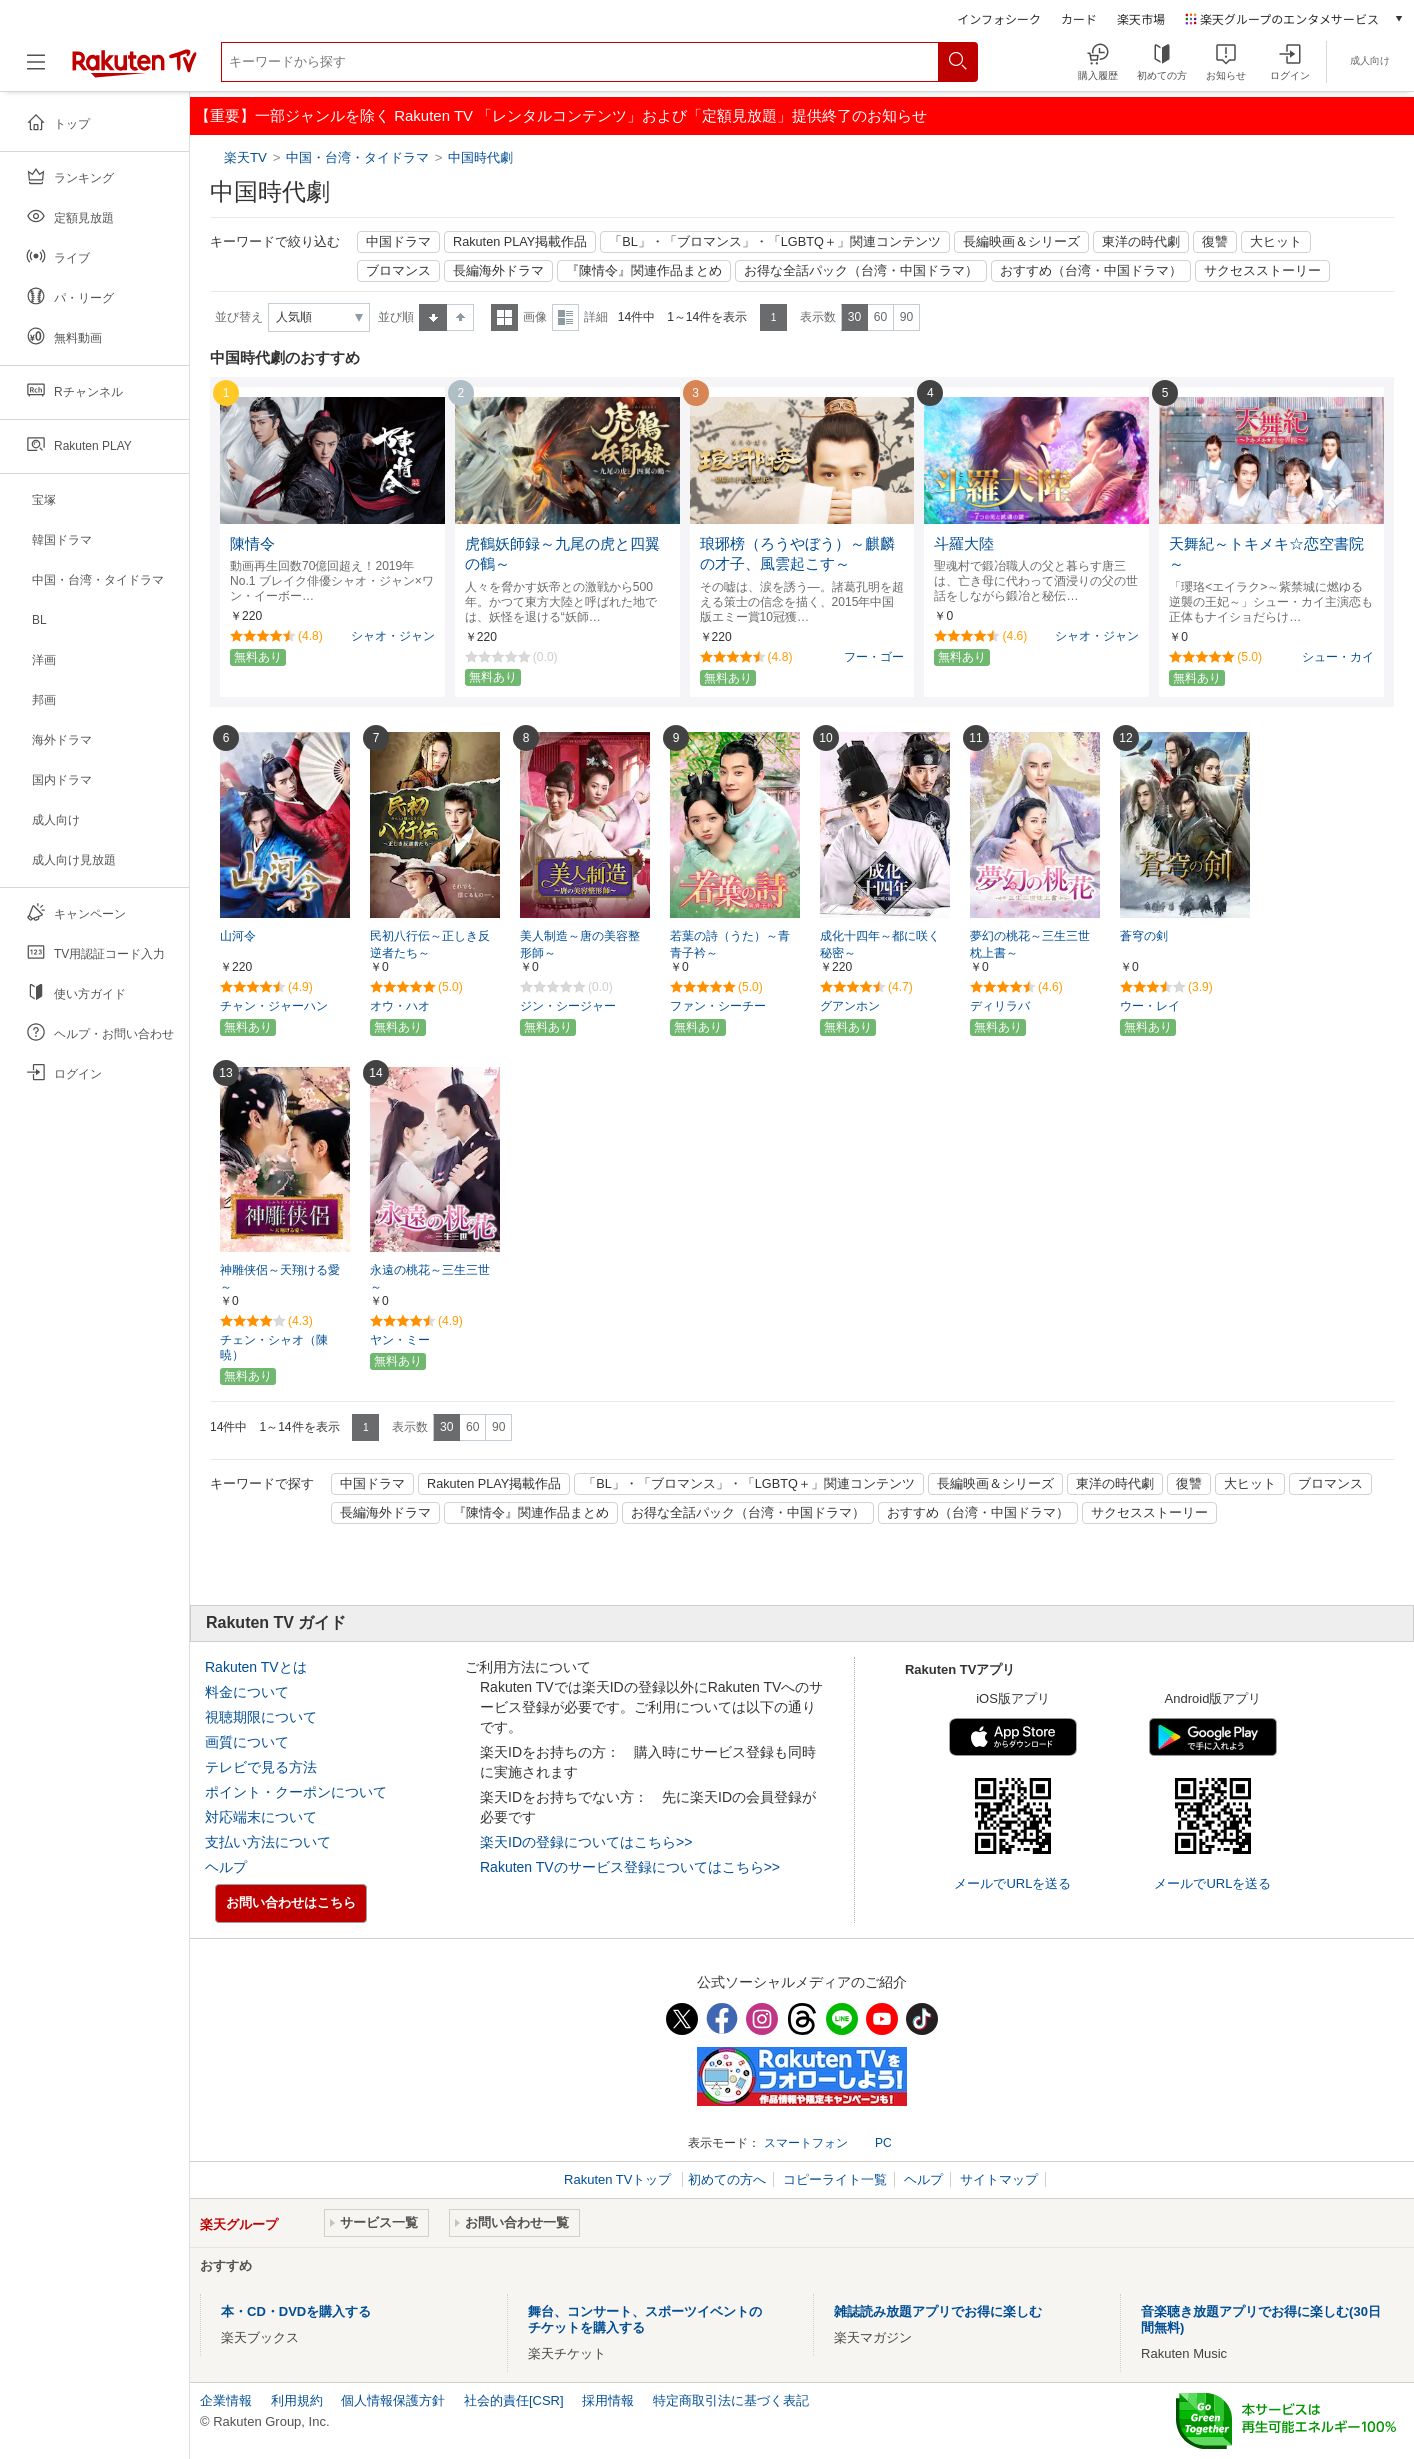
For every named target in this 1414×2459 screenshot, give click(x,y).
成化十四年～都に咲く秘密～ (880, 944)
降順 (460, 317)
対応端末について (261, 1817)
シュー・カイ (1338, 657)
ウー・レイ (1150, 1006)
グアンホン (850, 1006)
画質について (247, 1742)
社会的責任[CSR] (514, 2400)
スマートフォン (806, 2143)
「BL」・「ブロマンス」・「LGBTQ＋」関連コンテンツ (775, 242)
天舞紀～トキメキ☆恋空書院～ (1266, 554)
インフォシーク (999, 18)
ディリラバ (1000, 1006)
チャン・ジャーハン (274, 1006)
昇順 (433, 317)
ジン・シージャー (568, 1006)
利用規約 (297, 2400)
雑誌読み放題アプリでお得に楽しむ (938, 2311)
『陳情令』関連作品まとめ (644, 271)
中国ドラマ (398, 242)
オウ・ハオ (400, 1006)
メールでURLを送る (1012, 1883)
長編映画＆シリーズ (1021, 242)
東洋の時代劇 (1141, 242)
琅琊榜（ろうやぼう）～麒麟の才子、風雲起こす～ (797, 554)
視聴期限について (261, 1717)
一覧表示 (504, 317)
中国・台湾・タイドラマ (357, 157)
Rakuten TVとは (256, 1667)
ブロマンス (398, 271)
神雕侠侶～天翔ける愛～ (280, 1278)
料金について (247, 1692)
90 (906, 317)
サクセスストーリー (1262, 271)
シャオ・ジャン (393, 636)
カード (1079, 18)
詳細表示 (565, 317)
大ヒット (1276, 242)
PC (883, 2143)
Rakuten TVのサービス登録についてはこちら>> (630, 1867)
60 (880, 317)
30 (854, 317)
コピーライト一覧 (835, 2179)
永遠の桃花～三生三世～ (430, 1278)
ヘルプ (226, 1867)
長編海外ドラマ (498, 271)
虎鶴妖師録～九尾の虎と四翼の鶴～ (562, 554)
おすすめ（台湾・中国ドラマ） (1091, 271)
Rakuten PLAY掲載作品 (520, 242)
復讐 (1215, 242)
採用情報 (608, 2400)
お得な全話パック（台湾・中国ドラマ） (861, 271)
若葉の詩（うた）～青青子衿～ (730, 944)
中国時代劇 (480, 157)
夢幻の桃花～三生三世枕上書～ (1030, 944)
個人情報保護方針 (393, 2400)
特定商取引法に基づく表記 (731, 2400)
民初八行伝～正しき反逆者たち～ (430, 944)
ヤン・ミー (400, 1340)
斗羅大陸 (964, 544)
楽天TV (247, 157)
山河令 (238, 936)
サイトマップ (999, 2179)
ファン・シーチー (718, 1006)
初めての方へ (727, 2179)
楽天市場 (1141, 18)
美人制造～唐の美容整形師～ (580, 944)
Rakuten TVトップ (619, 2179)
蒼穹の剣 (1144, 936)
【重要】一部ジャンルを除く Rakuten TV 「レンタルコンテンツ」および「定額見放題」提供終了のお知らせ (561, 115)
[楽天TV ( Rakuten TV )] (134, 69)
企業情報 (226, 2400)
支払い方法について (268, 1842)
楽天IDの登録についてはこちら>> (586, 1842)
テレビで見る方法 (261, 1767)
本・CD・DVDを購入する (296, 2311)
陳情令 (252, 544)
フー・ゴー (874, 657)
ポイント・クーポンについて (296, 1792)
